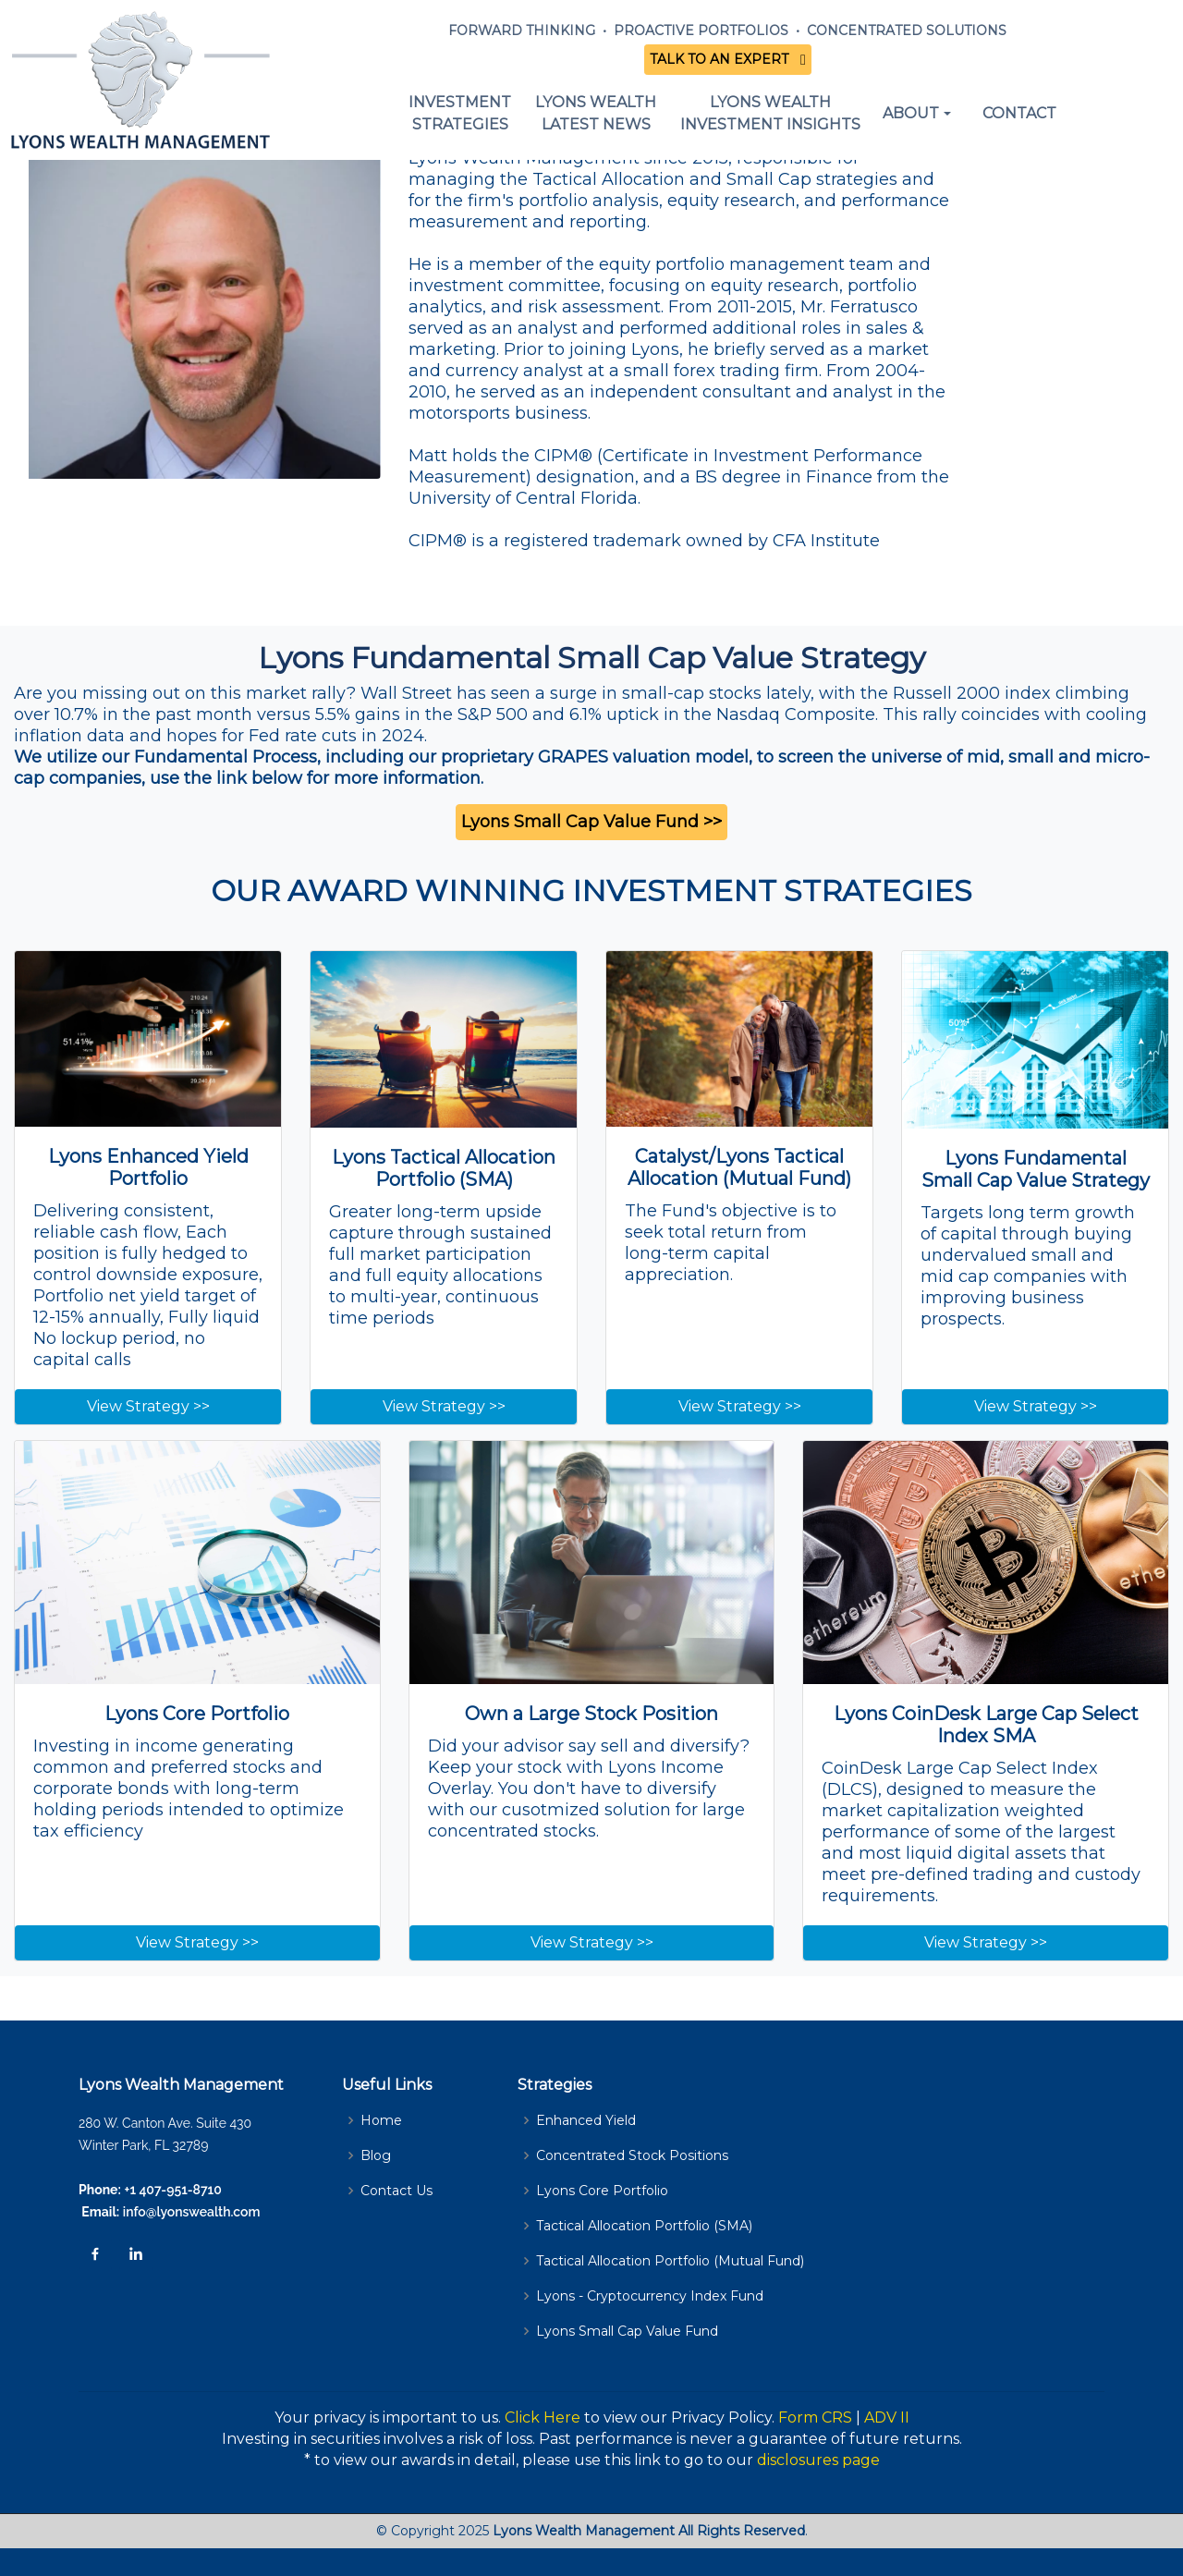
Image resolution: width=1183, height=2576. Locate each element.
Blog (375, 2155)
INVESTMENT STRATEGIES (460, 113)
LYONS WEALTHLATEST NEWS (595, 113)
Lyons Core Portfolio (602, 2190)
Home (381, 2120)
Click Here (542, 2417)
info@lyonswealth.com (189, 2211)
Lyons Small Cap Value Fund (627, 2331)
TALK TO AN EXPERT (723, 59)
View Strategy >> (148, 1406)
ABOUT (911, 113)
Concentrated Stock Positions (632, 2155)
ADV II (886, 2417)
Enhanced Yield (586, 2120)
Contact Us (396, 2190)
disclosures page (818, 2460)
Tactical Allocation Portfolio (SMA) (644, 2225)
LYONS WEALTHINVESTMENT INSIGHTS (770, 113)
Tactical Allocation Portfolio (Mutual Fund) (670, 2260)
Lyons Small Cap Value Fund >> (591, 822)
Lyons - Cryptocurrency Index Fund (649, 2295)
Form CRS (815, 2417)
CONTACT (1019, 113)
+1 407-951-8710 (173, 2189)
